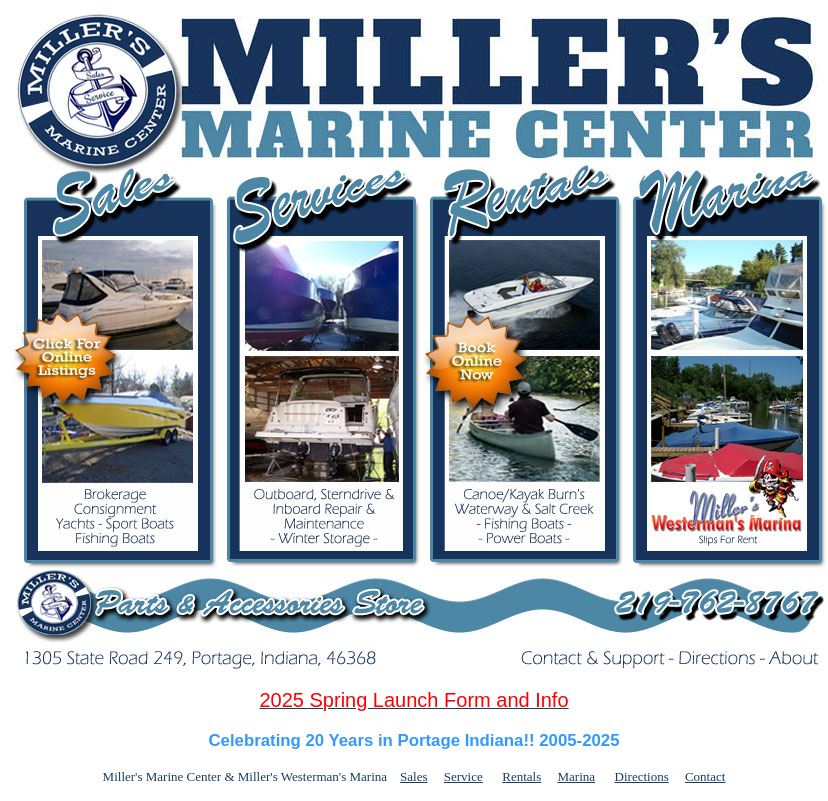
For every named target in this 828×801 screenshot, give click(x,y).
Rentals (521, 776)
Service (463, 776)
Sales (413, 776)
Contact (705, 776)
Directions (642, 776)
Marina (577, 776)
